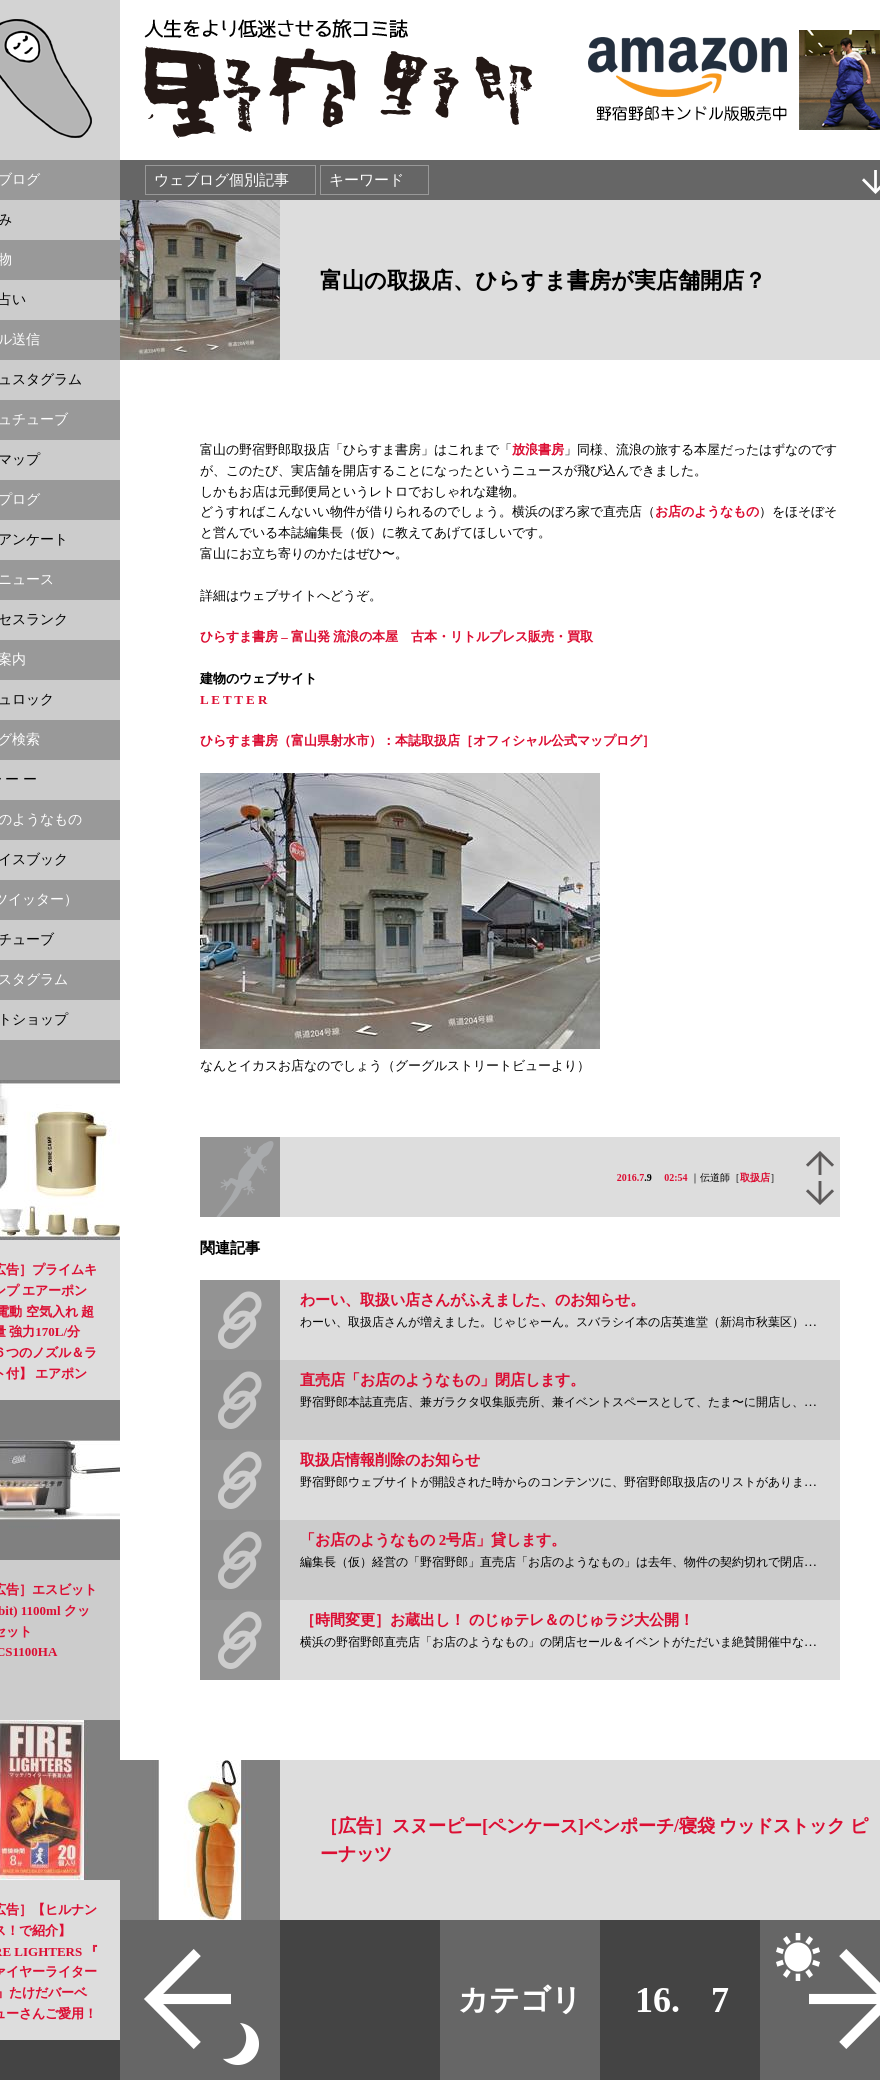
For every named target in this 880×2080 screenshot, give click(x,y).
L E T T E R (233, 699)
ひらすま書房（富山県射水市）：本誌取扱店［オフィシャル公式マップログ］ (427, 740)
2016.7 (631, 1177)
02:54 (675, 1177)
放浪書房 (538, 449)
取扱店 (755, 1177)
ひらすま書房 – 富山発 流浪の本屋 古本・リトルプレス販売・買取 (396, 636)
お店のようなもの (707, 511)
